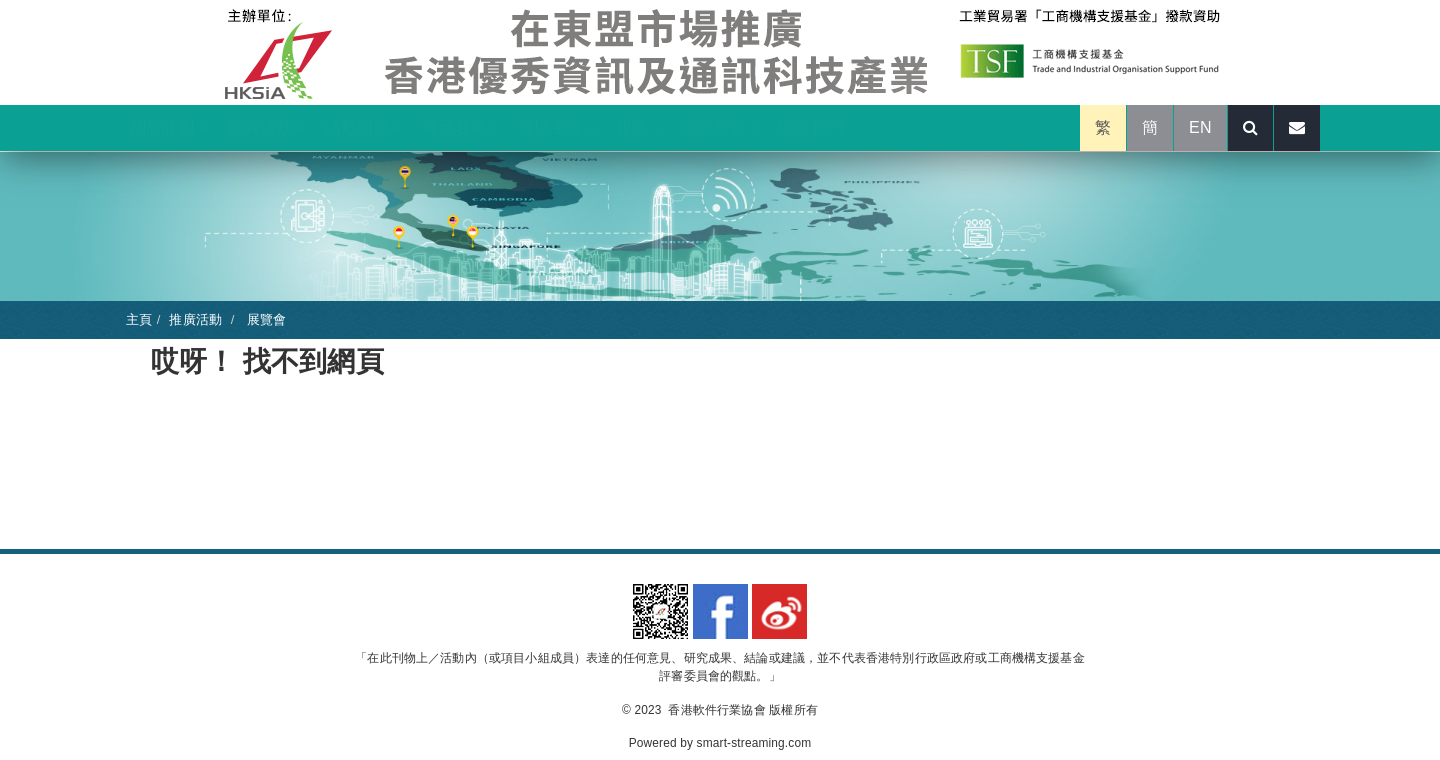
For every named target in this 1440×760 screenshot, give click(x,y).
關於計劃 (168, 127)
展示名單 (460, 127)
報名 (638, 127)
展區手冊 (557, 127)
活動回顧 (363, 127)
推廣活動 (265, 127)
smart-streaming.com (754, 743)
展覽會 (264, 319)
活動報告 (719, 127)
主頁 (139, 319)
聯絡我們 (810, 127)
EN (1200, 127)
